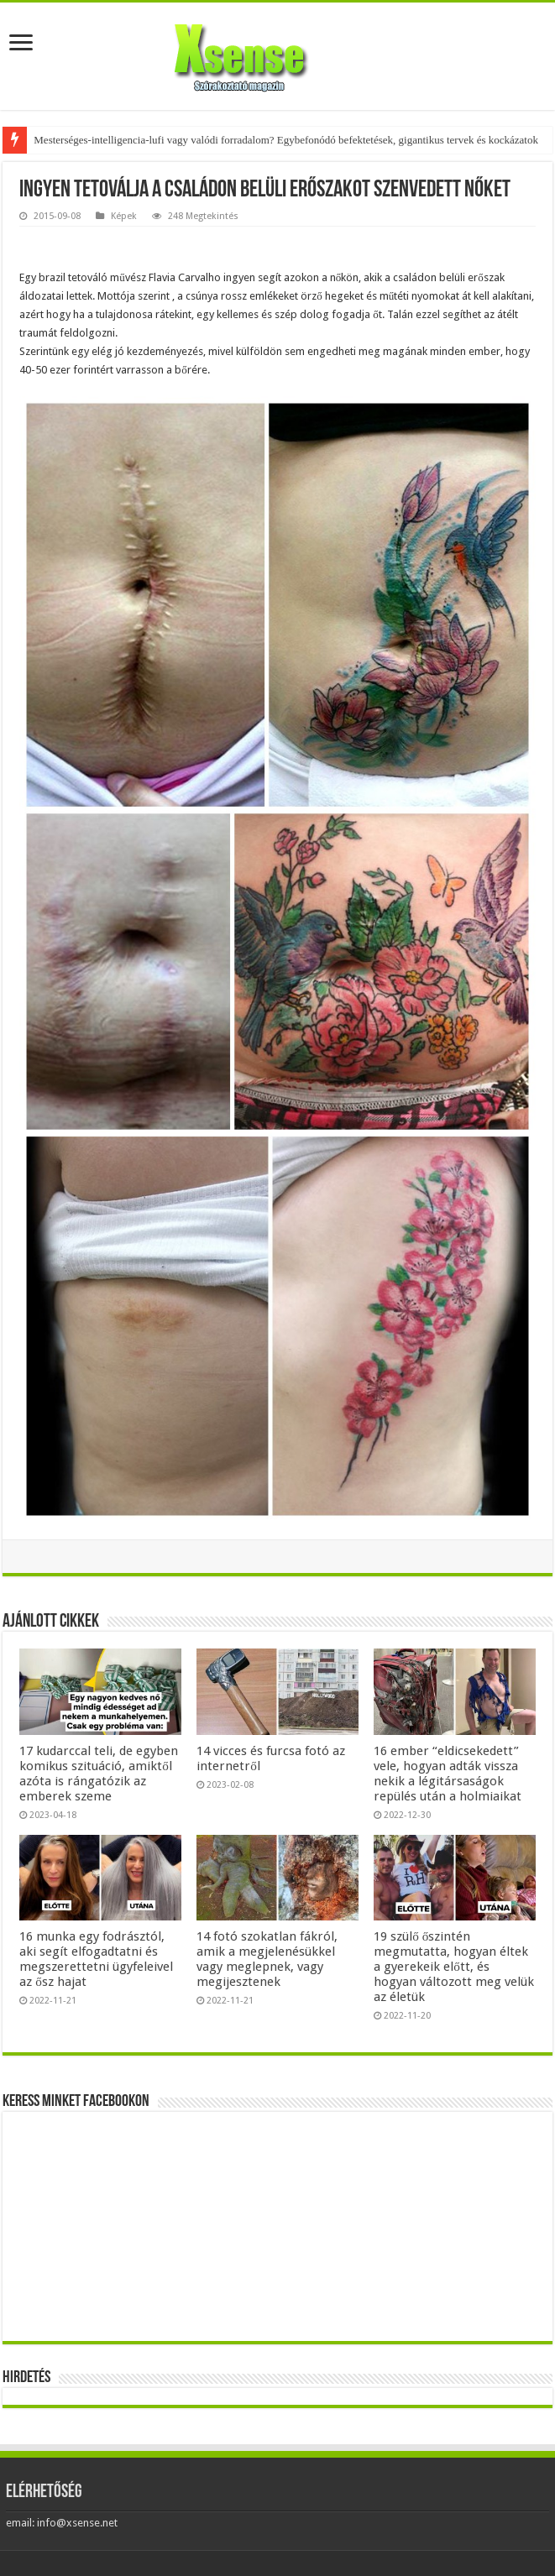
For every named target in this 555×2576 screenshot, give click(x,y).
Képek (124, 216)
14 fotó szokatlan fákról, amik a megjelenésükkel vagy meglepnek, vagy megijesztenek (267, 1959)
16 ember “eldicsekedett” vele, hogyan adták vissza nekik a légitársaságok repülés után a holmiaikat (447, 1773)
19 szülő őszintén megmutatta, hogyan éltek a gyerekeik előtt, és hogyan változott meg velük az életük (454, 1966)
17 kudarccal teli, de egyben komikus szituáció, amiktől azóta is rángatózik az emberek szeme (98, 1773)
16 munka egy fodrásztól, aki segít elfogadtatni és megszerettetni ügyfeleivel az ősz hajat (96, 1959)
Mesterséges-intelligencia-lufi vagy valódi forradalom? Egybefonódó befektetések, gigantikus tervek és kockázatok (286, 139)
